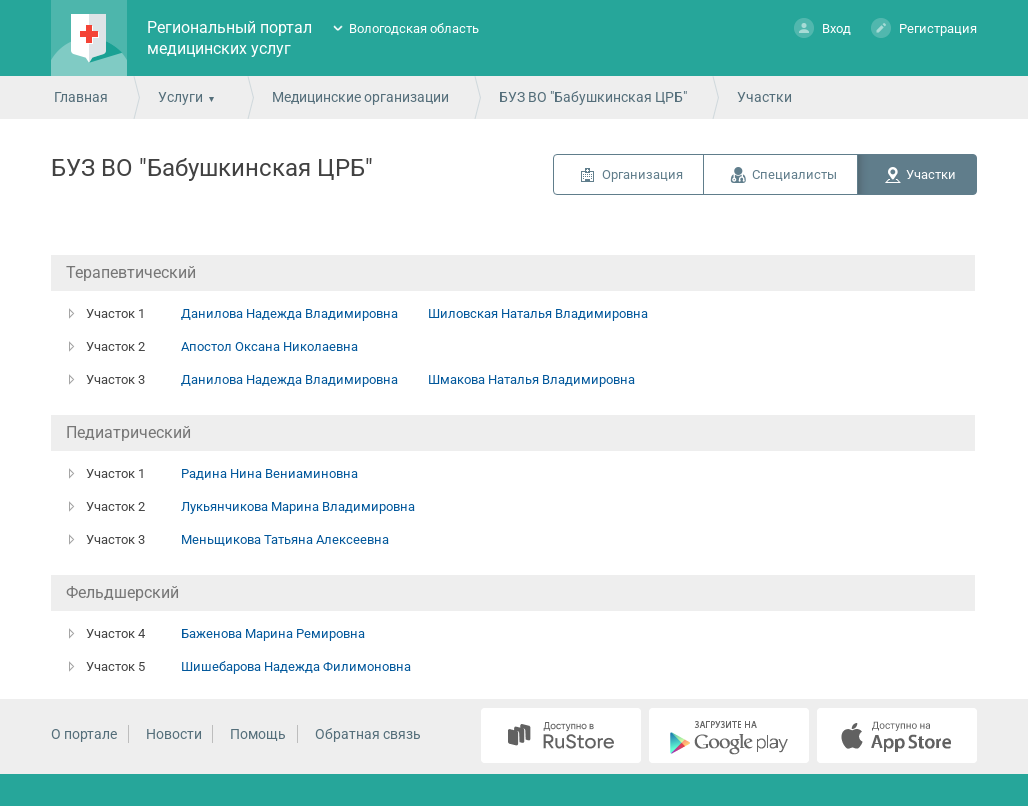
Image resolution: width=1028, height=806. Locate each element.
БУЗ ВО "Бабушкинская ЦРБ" (593, 97)
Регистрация (924, 27)
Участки (931, 174)
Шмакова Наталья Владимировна (531, 379)
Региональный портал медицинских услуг (229, 38)
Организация (642, 174)
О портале (84, 734)
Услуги (180, 97)
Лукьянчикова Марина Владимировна (298, 506)
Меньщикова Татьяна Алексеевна (285, 539)
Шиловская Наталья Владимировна (538, 313)
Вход (822, 27)
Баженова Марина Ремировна (273, 633)
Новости (174, 734)
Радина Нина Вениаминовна (269, 473)
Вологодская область (414, 28)
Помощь (258, 734)
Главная (81, 97)
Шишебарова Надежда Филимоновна (296, 666)
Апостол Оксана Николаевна (269, 346)
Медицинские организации (360, 97)
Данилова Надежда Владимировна (289, 313)
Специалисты (794, 174)
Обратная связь (368, 734)
